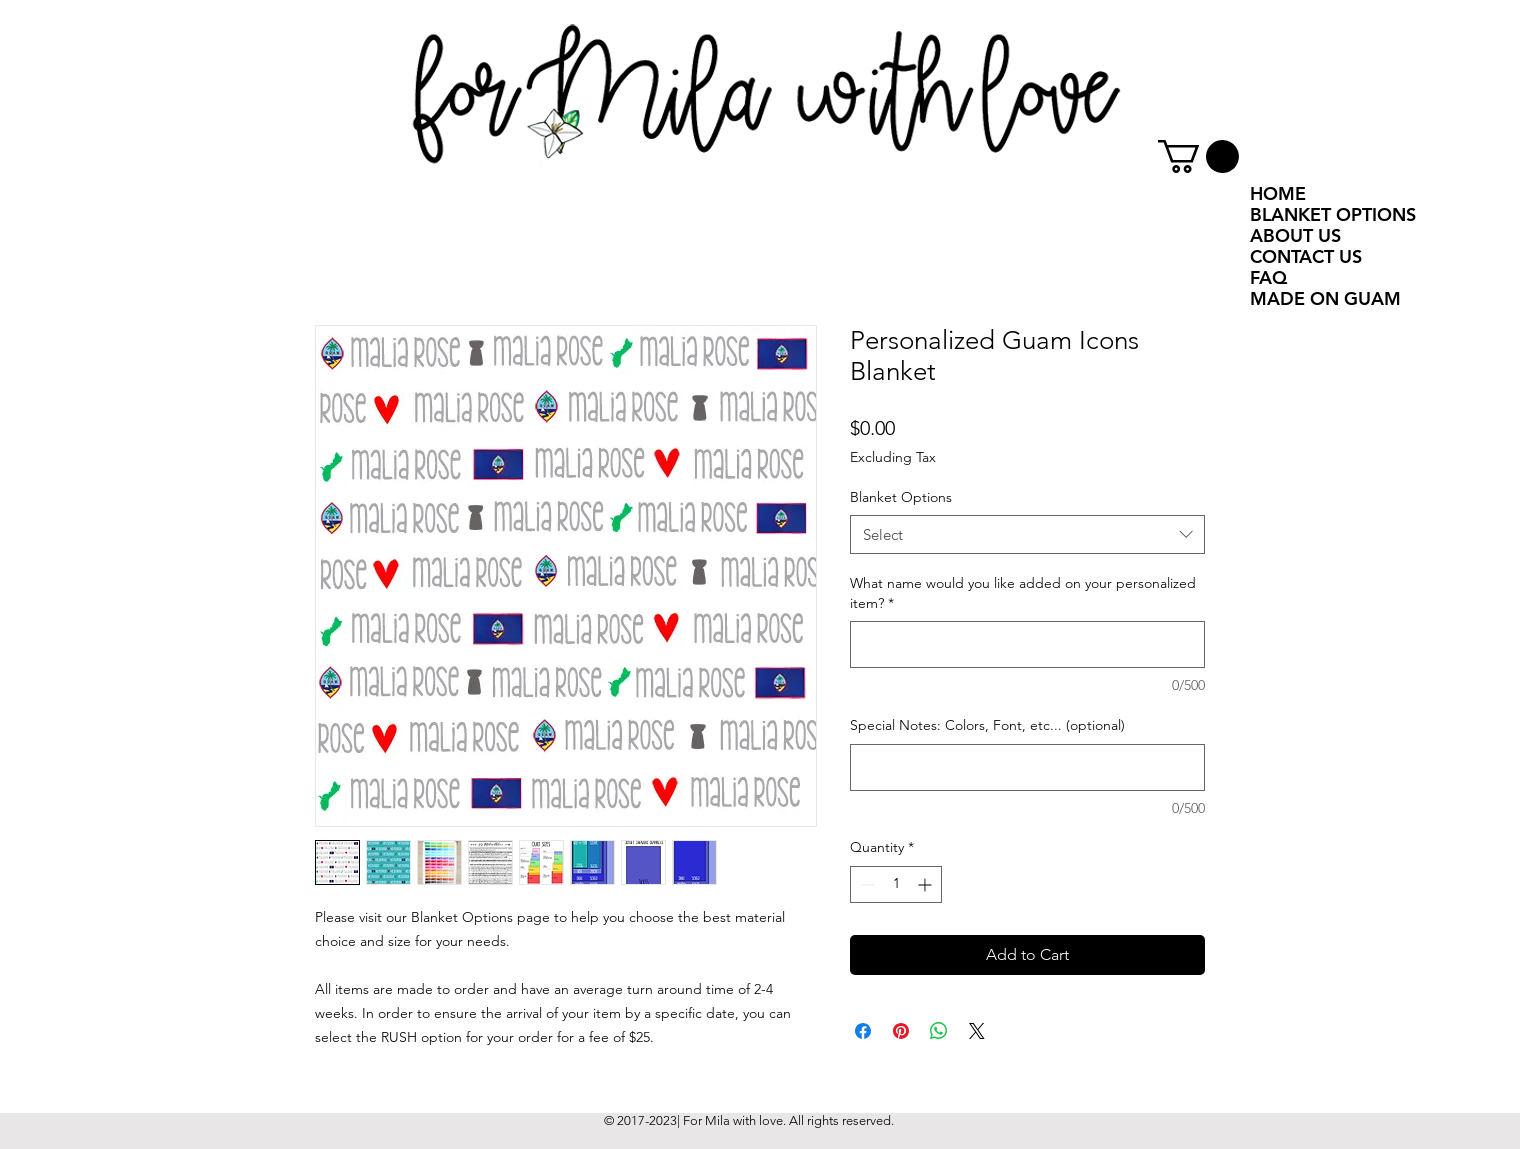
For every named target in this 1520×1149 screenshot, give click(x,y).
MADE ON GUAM (1325, 298)
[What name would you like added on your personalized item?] (1027, 644)
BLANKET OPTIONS (1333, 214)
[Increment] (926, 884)
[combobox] (1027, 534)
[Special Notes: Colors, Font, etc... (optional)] (1027, 767)
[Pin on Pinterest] (901, 1031)
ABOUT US (1295, 235)
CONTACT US (1306, 256)
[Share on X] (977, 1031)
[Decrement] (865, 884)
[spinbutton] (896, 884)
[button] (1198, 156)
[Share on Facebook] (863, 1031)
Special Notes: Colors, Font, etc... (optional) (987, 725)
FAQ (1268, 277)
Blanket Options (901, 497)
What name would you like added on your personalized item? (1023, 593)
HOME (1278, 193)
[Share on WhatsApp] (939, 1031)
